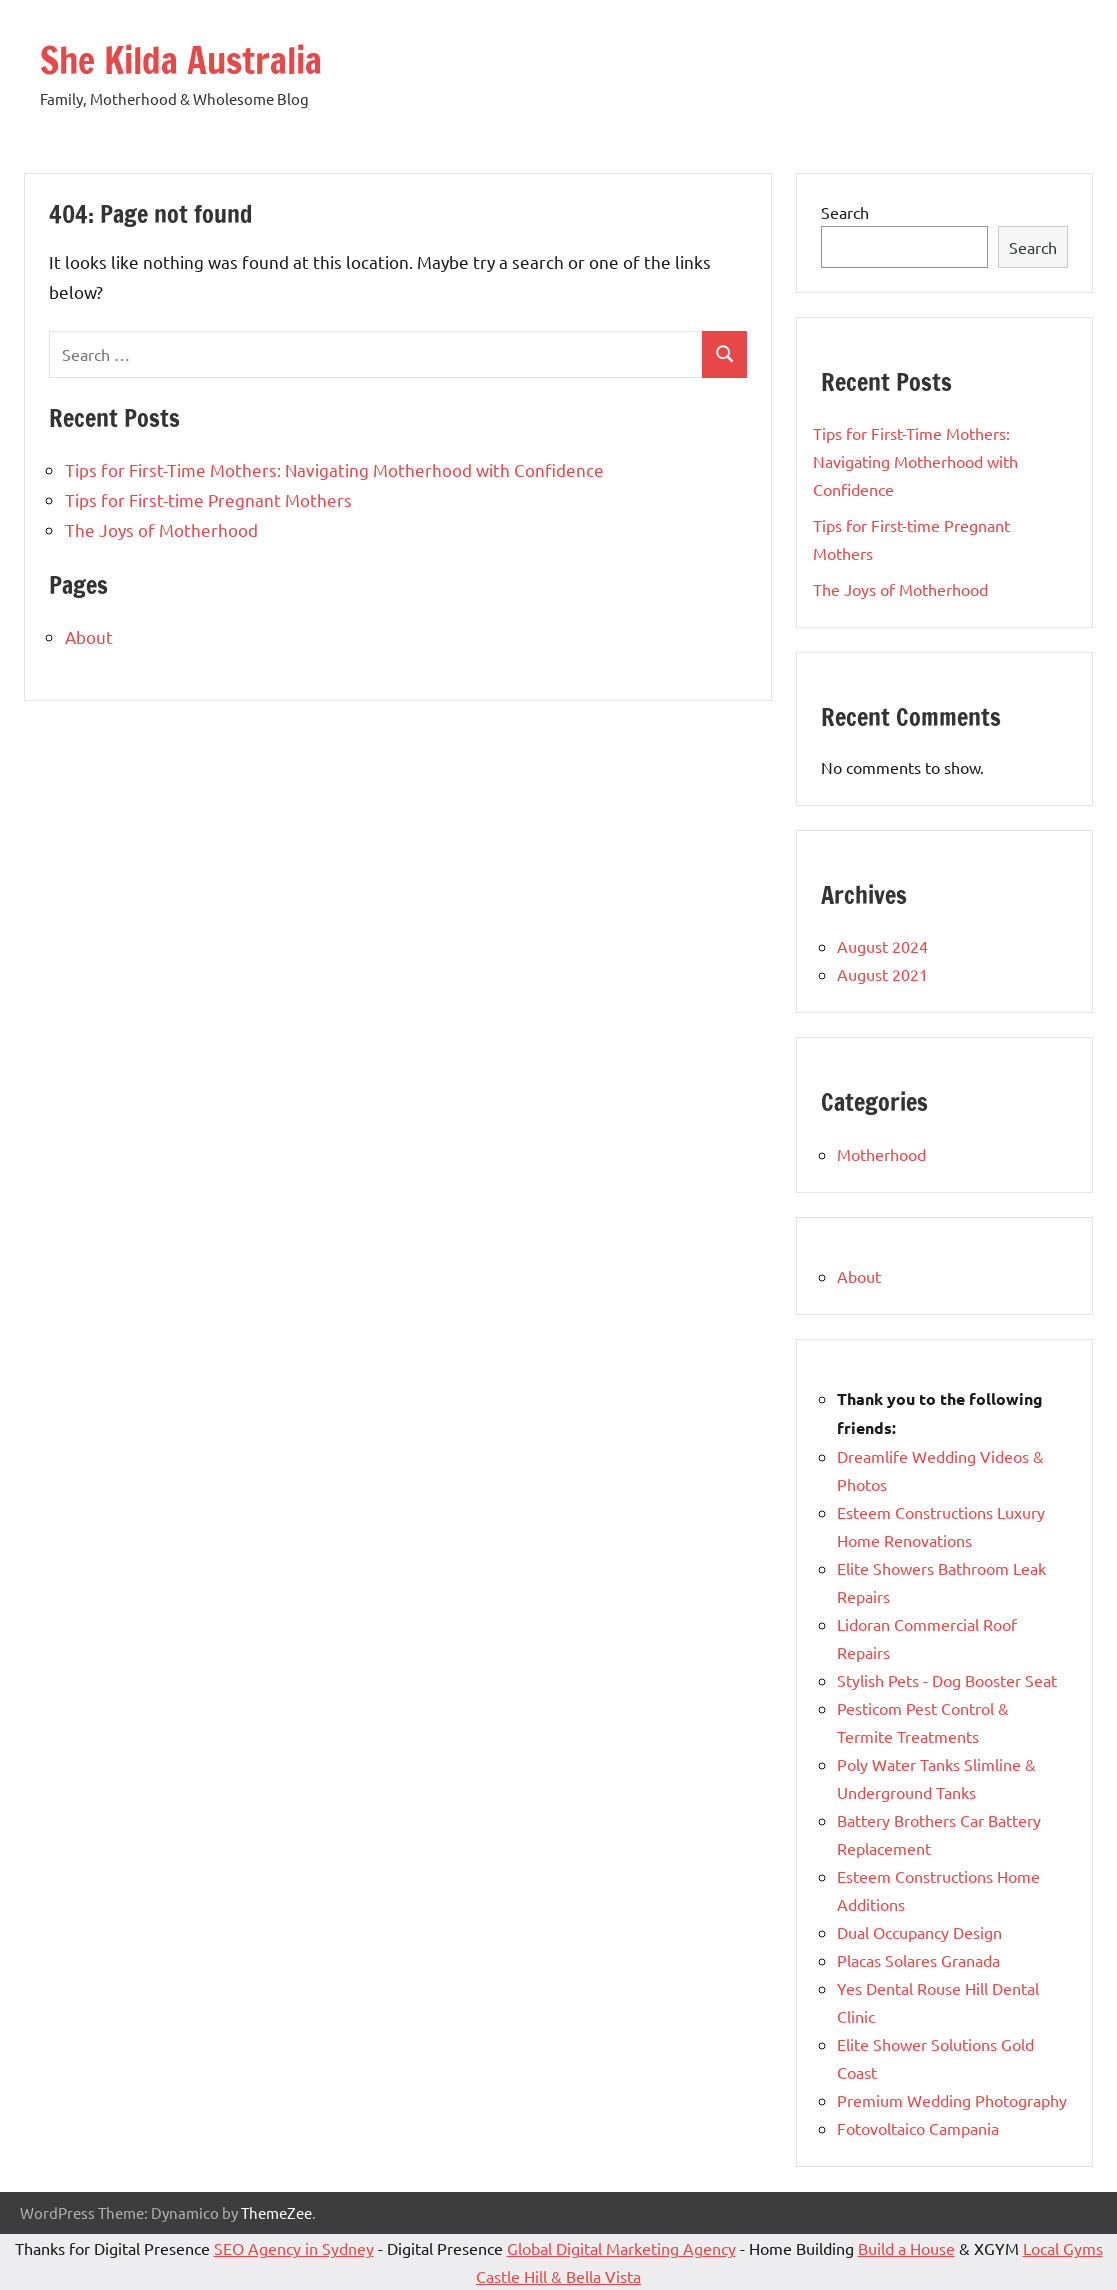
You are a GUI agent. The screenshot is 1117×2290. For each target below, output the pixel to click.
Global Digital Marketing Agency (621, 2248)
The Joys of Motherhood (161, 529)
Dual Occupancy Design (919, 1932)
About (89, 636)
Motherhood (881, 1154)
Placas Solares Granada (918, 1960)
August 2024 (882, 946)
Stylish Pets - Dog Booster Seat (947, 1680)
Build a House (906, 2248)
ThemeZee (276, 2212)
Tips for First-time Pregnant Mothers (208, 499)
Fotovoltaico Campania (918, 2128)
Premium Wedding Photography (952, 2100)
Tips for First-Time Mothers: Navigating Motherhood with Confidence (334, 469)
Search (845, 212)
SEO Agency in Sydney (294, 2248)
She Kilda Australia (181, 60)
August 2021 (882, 974)
